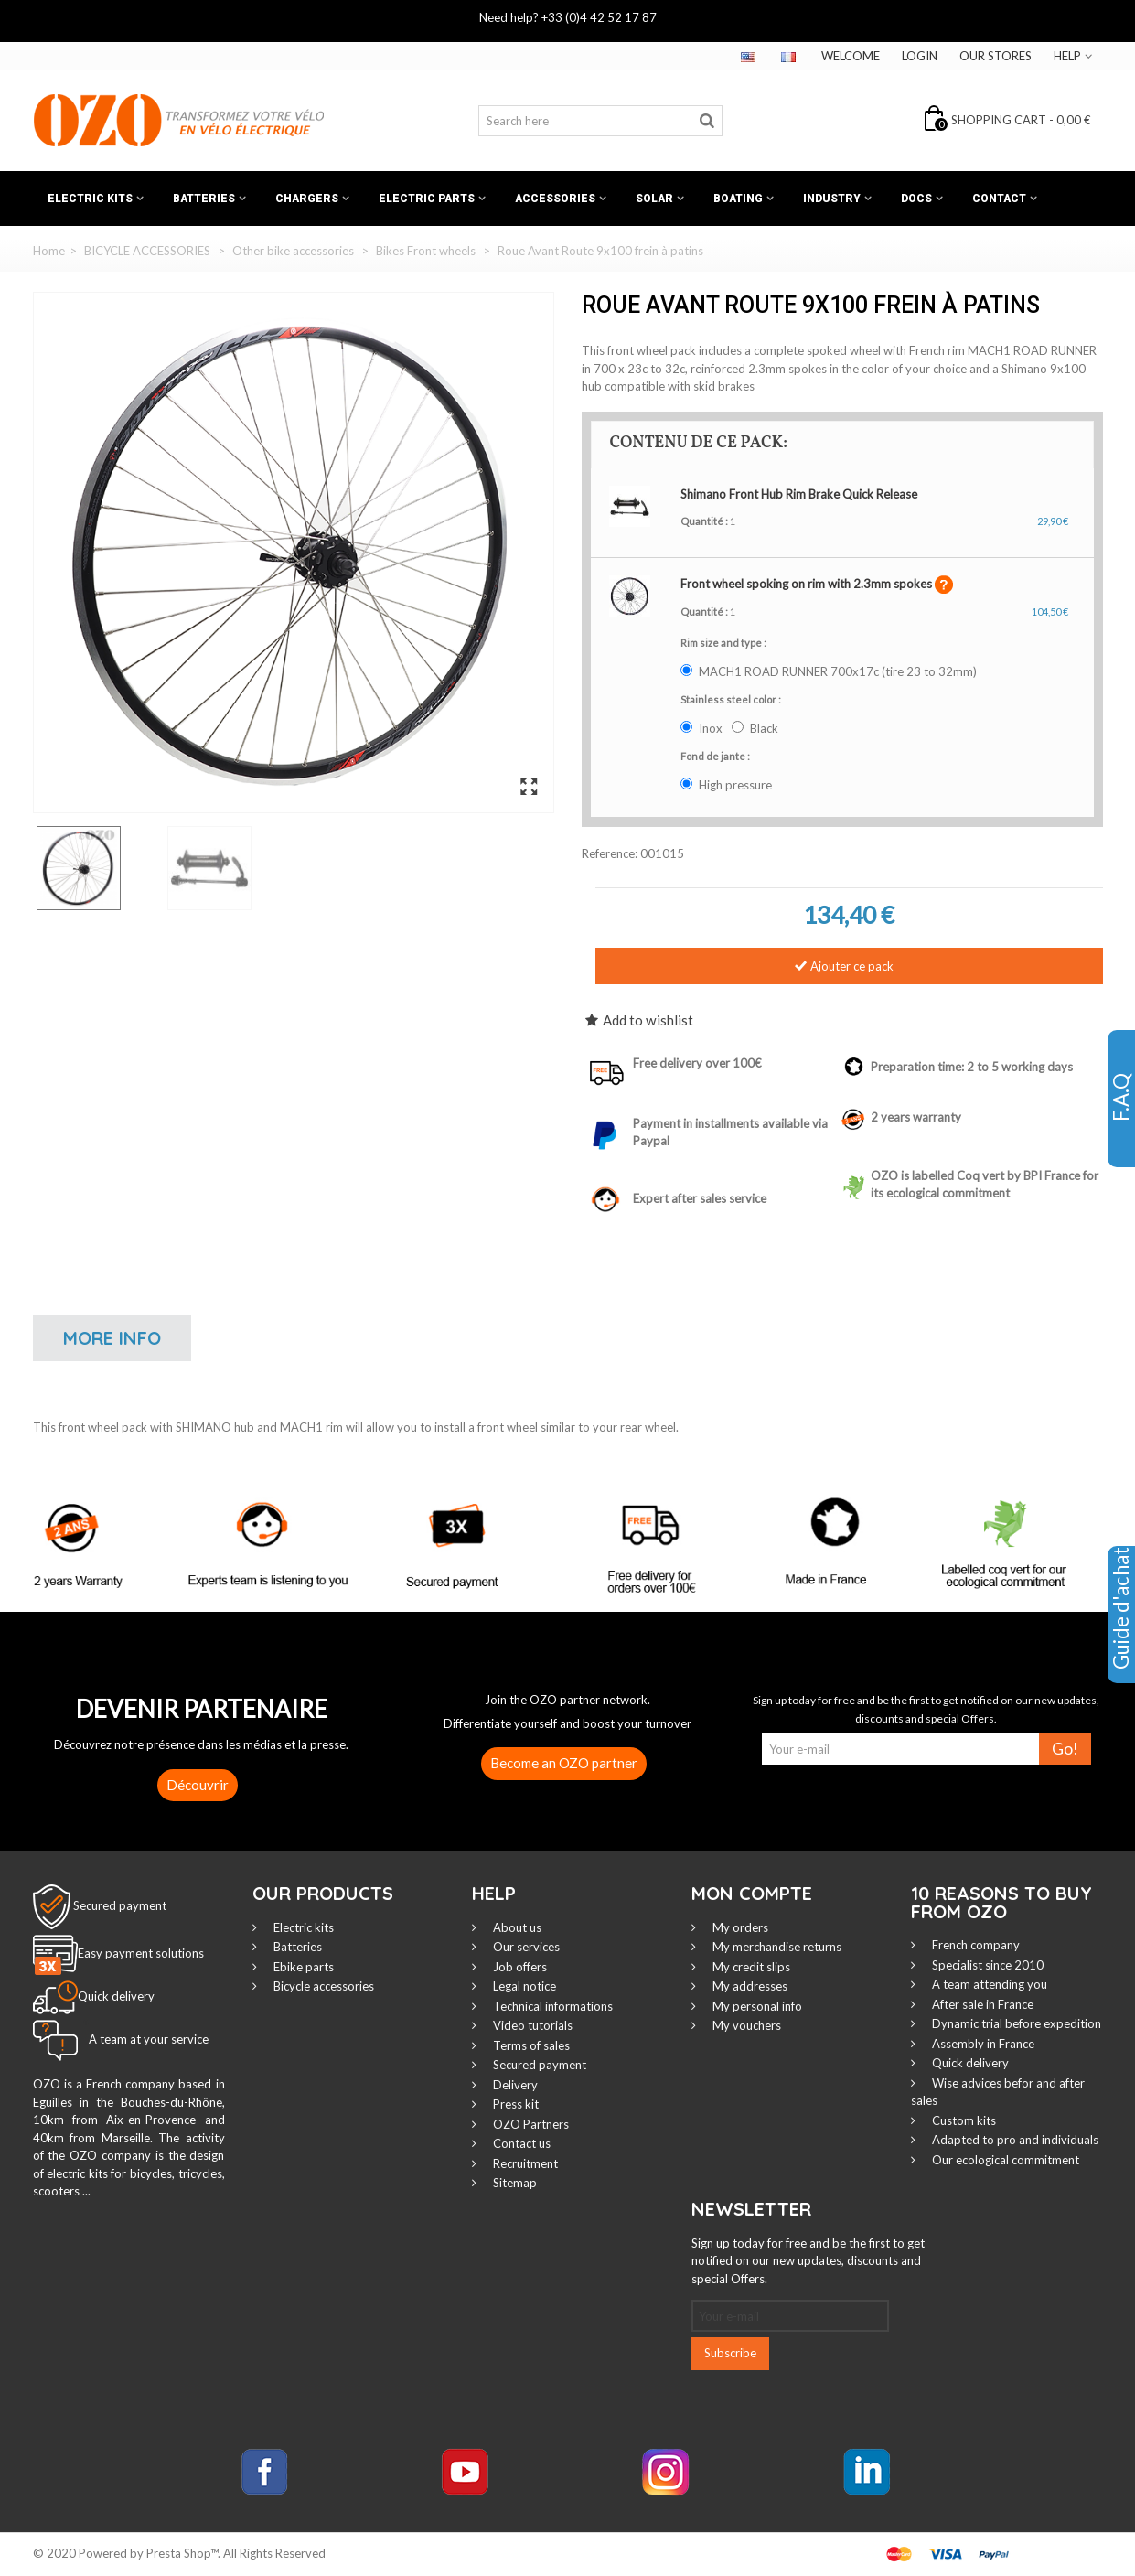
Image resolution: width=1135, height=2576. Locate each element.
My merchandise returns (775, 1946)
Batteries (204, 198)
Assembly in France (981, 2043)
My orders (739, 1927)
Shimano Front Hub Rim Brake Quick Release (798, 494)
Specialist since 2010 (986, 1965)
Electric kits (90, 198)
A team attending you (988, 1984)
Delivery (514, 2084)
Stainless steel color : (731, 699)
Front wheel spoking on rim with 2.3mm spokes (807, 583)
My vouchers (745, 2025)
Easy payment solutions (141, 1954)
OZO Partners (529, 2124)
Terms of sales (530, 2045)
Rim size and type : (724, 643)
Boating (738, 198)
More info (112, 1337)
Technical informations (551, 2006)
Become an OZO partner (563, 1763)
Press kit (514, 2104)
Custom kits (962, 2120)
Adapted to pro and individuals (1013, 2139)
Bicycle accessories (322, 1986)
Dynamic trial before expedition (1015, 2023)
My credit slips (750, 1966)
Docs (916, 198)
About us (515, 1927)
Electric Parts (427, 198)
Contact (999, 198)
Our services (525, 1946)
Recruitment (524, 2163)
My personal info (756, 2006)
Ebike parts (302, 1966)
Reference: (609, 853)
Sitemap (513, 2182)
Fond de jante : (716, 756)
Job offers (518, 1966)
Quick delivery (969, 2062)
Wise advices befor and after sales (998, 2092)
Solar (654, 198)
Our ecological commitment (1004, 2159)
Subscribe (730, 2352)
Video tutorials (531, 2025)
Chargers (306, 198)
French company (974, 1944)
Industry (832, 198)
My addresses (748, 1986)
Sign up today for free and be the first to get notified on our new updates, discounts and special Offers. (808, 2261)
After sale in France (981, 2004)
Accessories (555, 198)
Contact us (520, 2143)
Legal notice (523, 1986)
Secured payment (119, 1905)
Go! (1065, 1748)
